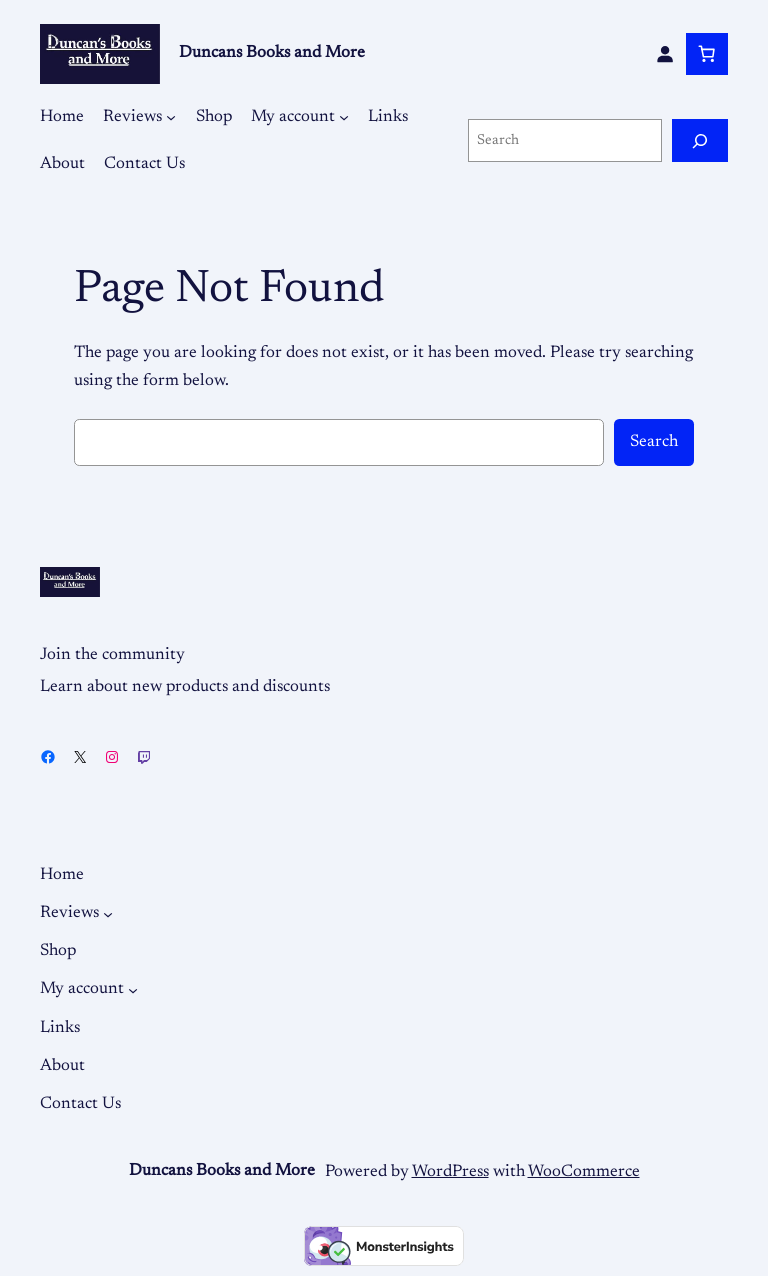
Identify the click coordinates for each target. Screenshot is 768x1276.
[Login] (665, 54)
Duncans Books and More (272, 53)
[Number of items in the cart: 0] (707, 54)
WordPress (450, 1172)
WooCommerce (584, 1172)
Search (654, 442)
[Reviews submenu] (171, 117)
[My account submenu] (344, 117)
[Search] (700, 140)
